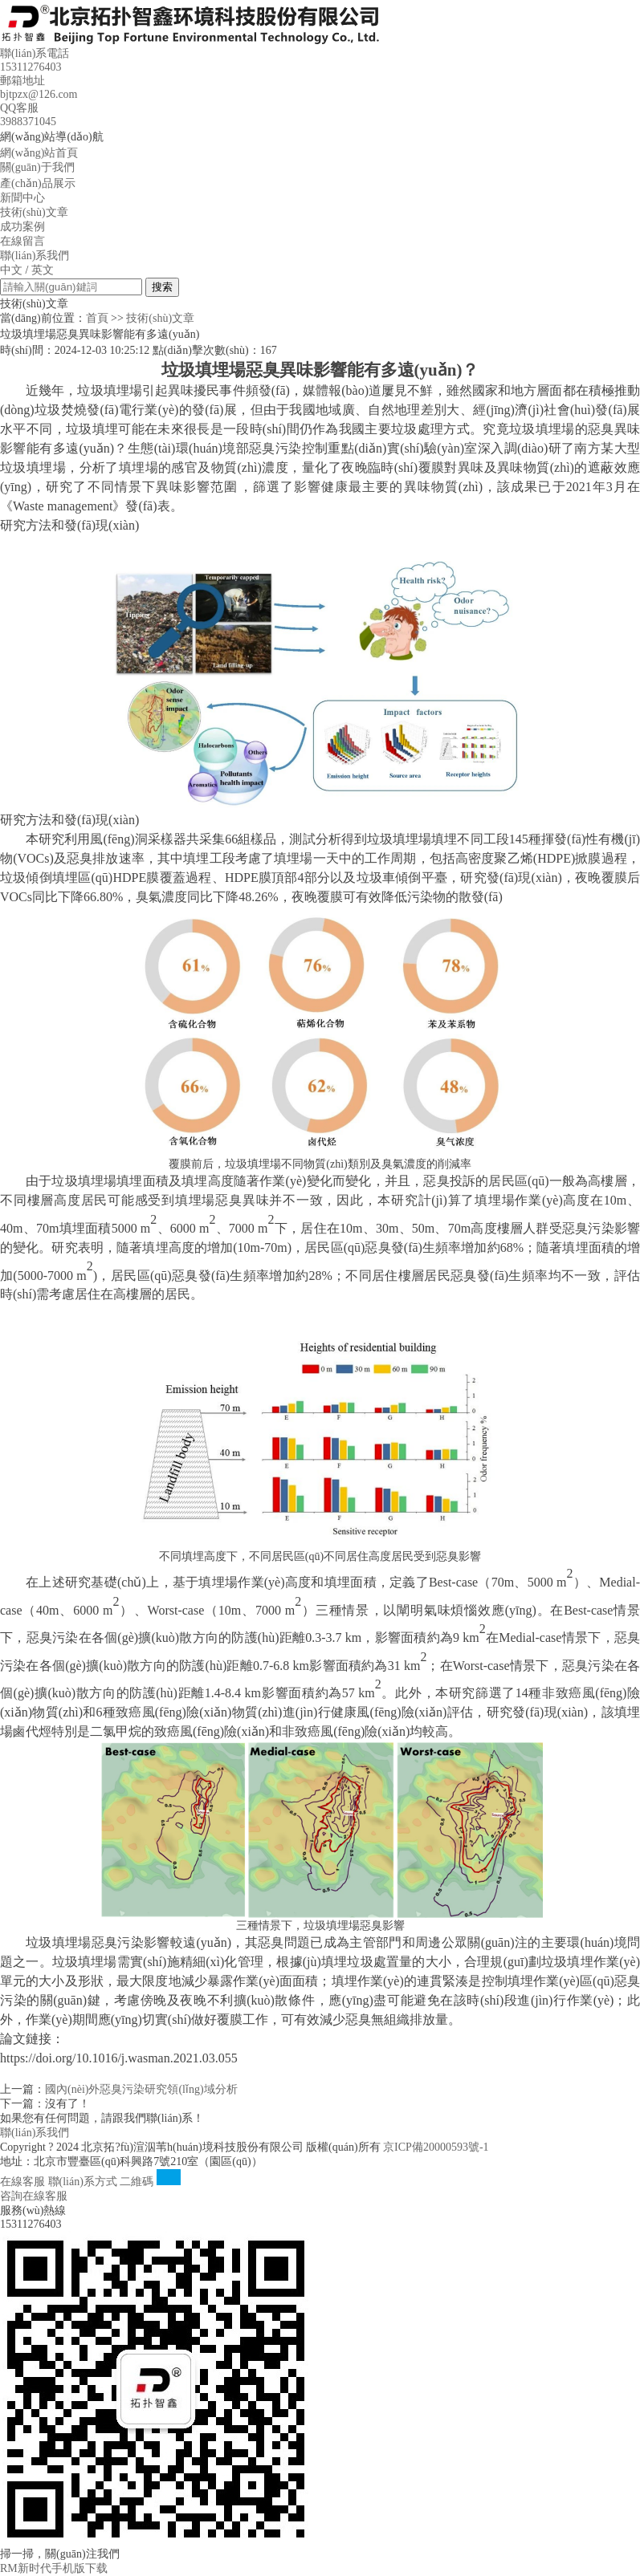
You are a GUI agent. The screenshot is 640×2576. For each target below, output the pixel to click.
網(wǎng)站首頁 (39, 153)
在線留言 (22, 241)
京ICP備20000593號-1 (435, 2147)
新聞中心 (22, 198)
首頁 (97, 318)
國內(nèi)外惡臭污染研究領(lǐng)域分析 (141, 2089)
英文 (42, 270)
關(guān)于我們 (37, 167)
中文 (11, 270)
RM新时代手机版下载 (54, 2568)
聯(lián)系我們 (34, 256)
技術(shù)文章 (34, 212)
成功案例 (22, 227)
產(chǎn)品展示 (37, 183)
